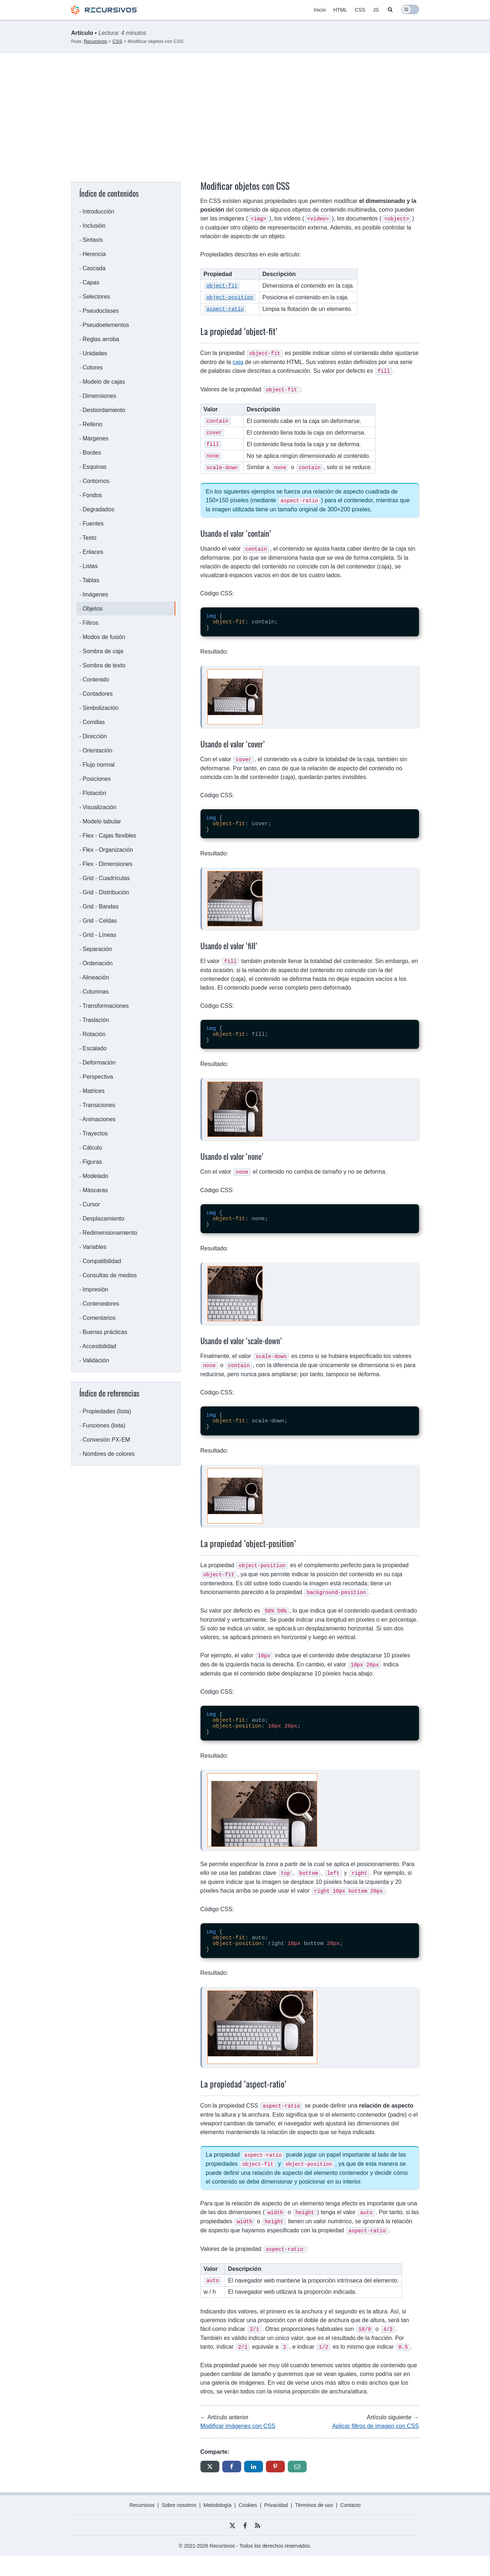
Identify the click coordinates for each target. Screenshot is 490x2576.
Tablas (91, 580)
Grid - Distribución (106, 892)
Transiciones (99, 1105)
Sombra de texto (104, 665)
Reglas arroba (101, 339)
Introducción (98, 211)
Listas (90, 566)
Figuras (92, 1162)
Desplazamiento (103, 1218)
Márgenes (95, 438)
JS (376, 10)
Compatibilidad (102, 1261)
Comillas (94, 722)
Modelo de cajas (104, 382)
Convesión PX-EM (106, 1440)
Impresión (95, 1289)
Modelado (95, 1176)
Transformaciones (106, 1006)
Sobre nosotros (179, 2525)
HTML (340, 10)
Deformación (99, 1062)
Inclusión (94, 226)
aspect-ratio (225, 307)
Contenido (96, 679)
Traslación (96, 1020)
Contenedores (101, 1304)
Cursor (91, 1204)
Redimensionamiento (110, 1233)
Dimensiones (99, 396)
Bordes (92, 453)
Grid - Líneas (99, 935)
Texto (89, 538)
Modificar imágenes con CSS (237, 2446)
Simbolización (101, 708)
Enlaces (93, 552)
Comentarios (99, 1318)
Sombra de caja (103, 651)
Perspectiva (98, 1077)
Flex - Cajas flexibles (109, 835)
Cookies (248, 2525)
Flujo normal (99, 765)
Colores (93, 367)
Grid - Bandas (101, 906)
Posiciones (97, 779)
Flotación (94, 793)
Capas (91, 282)
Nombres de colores (109, 1454)
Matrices (93, 1091)
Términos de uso (314, 2525)
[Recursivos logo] (104, 12)
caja (237, 360)
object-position (230, 296)
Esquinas (95, 467)
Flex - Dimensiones (107, 864)
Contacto (350, 2525)
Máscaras (95, 1190)
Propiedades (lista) (107, 1411)
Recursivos (142, 2525)
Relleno (92, 424)
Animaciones (99, 1119)
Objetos (93, 609)
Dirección (95, 736)
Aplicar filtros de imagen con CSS (375, 2446)
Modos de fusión (104, 637)
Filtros (91, 623)
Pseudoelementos (106, 325)
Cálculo (92, 1148)
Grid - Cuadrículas (106, 878)
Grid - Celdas (100, 921)
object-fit (222, 284)
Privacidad (276, 2525)
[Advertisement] (245, 107)
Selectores (96, 296)
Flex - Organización (108, 850)
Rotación (94, 1034)
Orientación (97, 750)
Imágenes (95, 594)
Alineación (95, 977)
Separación (97, 949)
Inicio (320, 10)
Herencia (94, 254)
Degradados (98, 509)
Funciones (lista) (104, 1425)
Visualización (99, 807)
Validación (96, 1360)
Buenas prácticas (105, 1332)
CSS (360, 10)
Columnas (96, 992)
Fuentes (93, 523)
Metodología (217, 2525)
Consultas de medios (110, 1275)
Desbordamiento (104, 410)
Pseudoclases (101, 311)
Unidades (95, 353)
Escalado (95, 1048)
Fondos (92, 495)
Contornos (96, 481)
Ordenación (98, 963)
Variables (95, 1247)
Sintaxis (93, 240)
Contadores (98, 694)
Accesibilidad (99, 1346)
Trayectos (95, 1133)
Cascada (94, 268)
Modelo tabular (102, 821)
